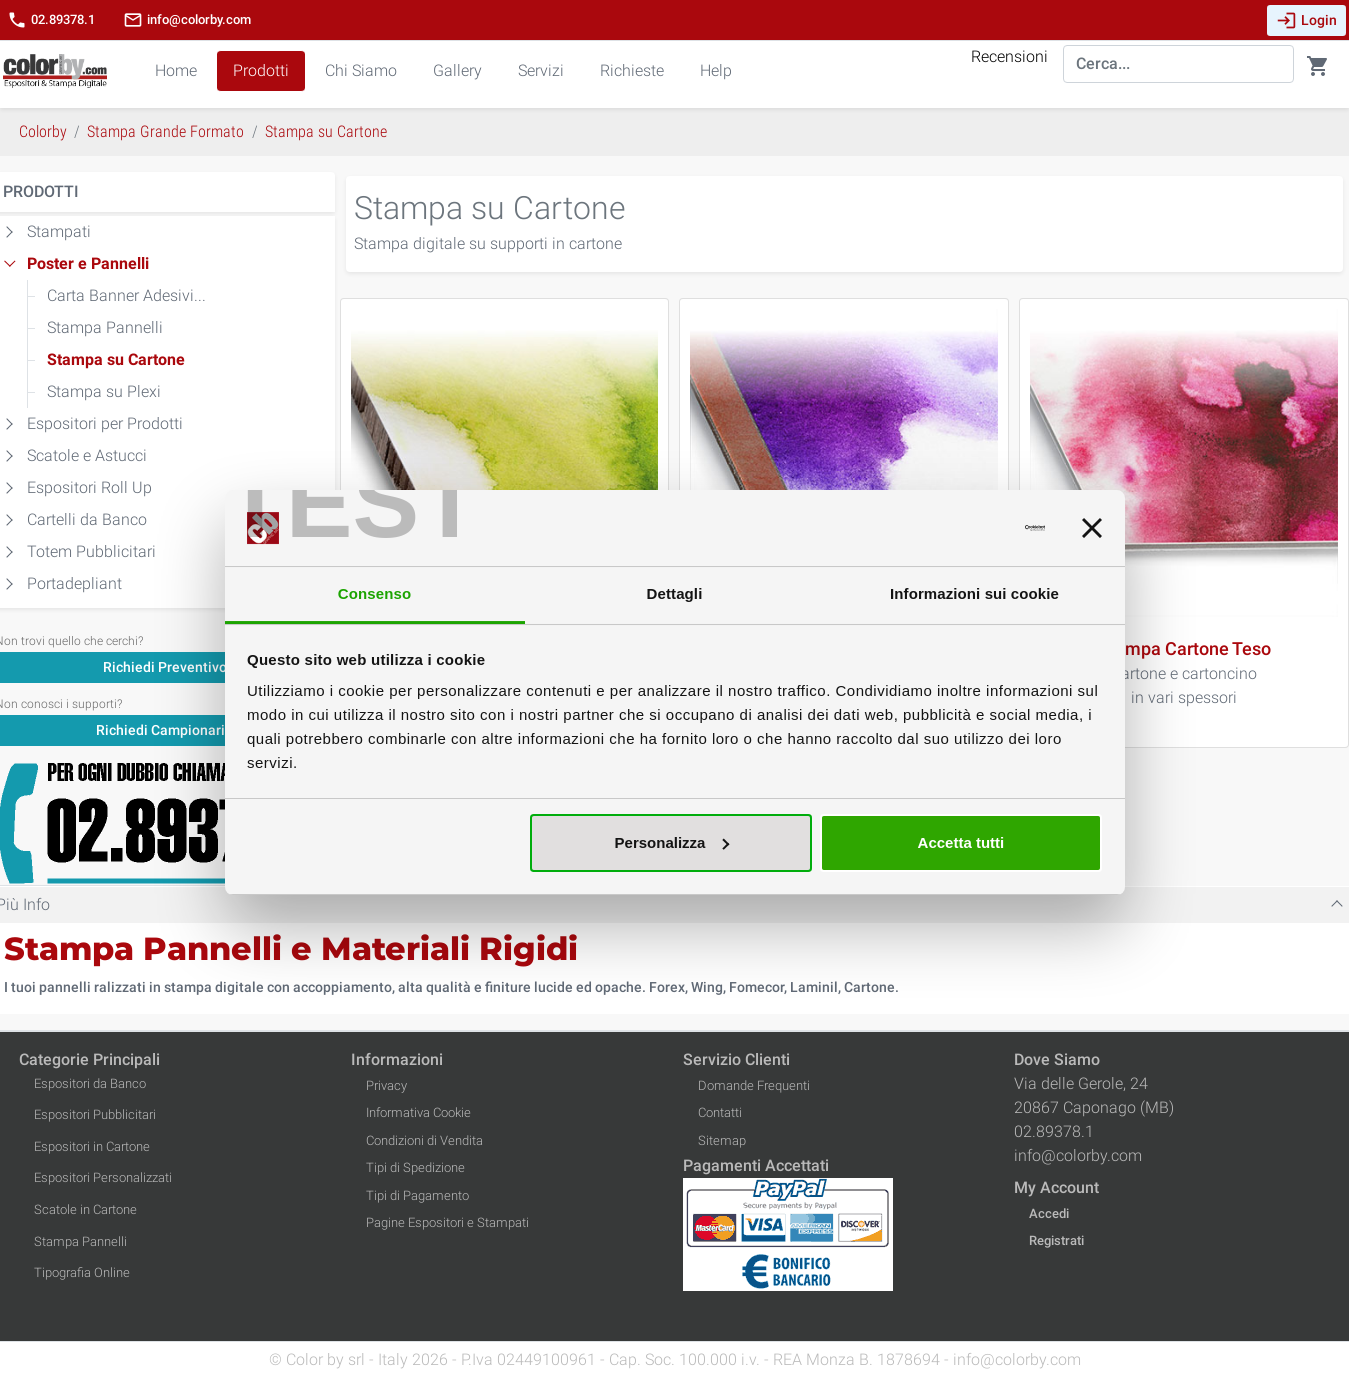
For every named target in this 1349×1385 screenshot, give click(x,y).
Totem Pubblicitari (91, 551)
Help (716, 70)
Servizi (541, 70)
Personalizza (672, 842)
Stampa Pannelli (105, 327)
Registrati (1056, 1240)
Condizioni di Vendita (424, 1140)
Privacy (386, 1085)
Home (176, 70)
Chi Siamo (361, 70)
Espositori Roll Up (89, 487)
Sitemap (722, 1140)
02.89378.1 (51, 20)
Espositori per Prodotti (105, 423)
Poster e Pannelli (88, 263)
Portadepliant (74, 583)
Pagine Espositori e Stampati (447, 1222)
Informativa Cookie (418, 1112)
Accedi (1049, 1213)
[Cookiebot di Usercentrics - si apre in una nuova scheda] (957, 528)
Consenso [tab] (374, 593)
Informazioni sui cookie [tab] (974, 593)
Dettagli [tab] (675, 593)
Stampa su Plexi (104, 391)
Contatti (720, 1112)
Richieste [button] (632, 70)
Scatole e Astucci (87, 455)
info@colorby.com (187, 20)
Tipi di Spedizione (415, 1167)
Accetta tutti (961, 842)
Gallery (457, 70)
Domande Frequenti (754, 1085)
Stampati (59, 231)
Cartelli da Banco (87, 519)
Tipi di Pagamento (417, 1195)
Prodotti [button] (261, 70)
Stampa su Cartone (116, 359)
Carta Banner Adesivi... (126, 295)
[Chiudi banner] (1092, 528)
